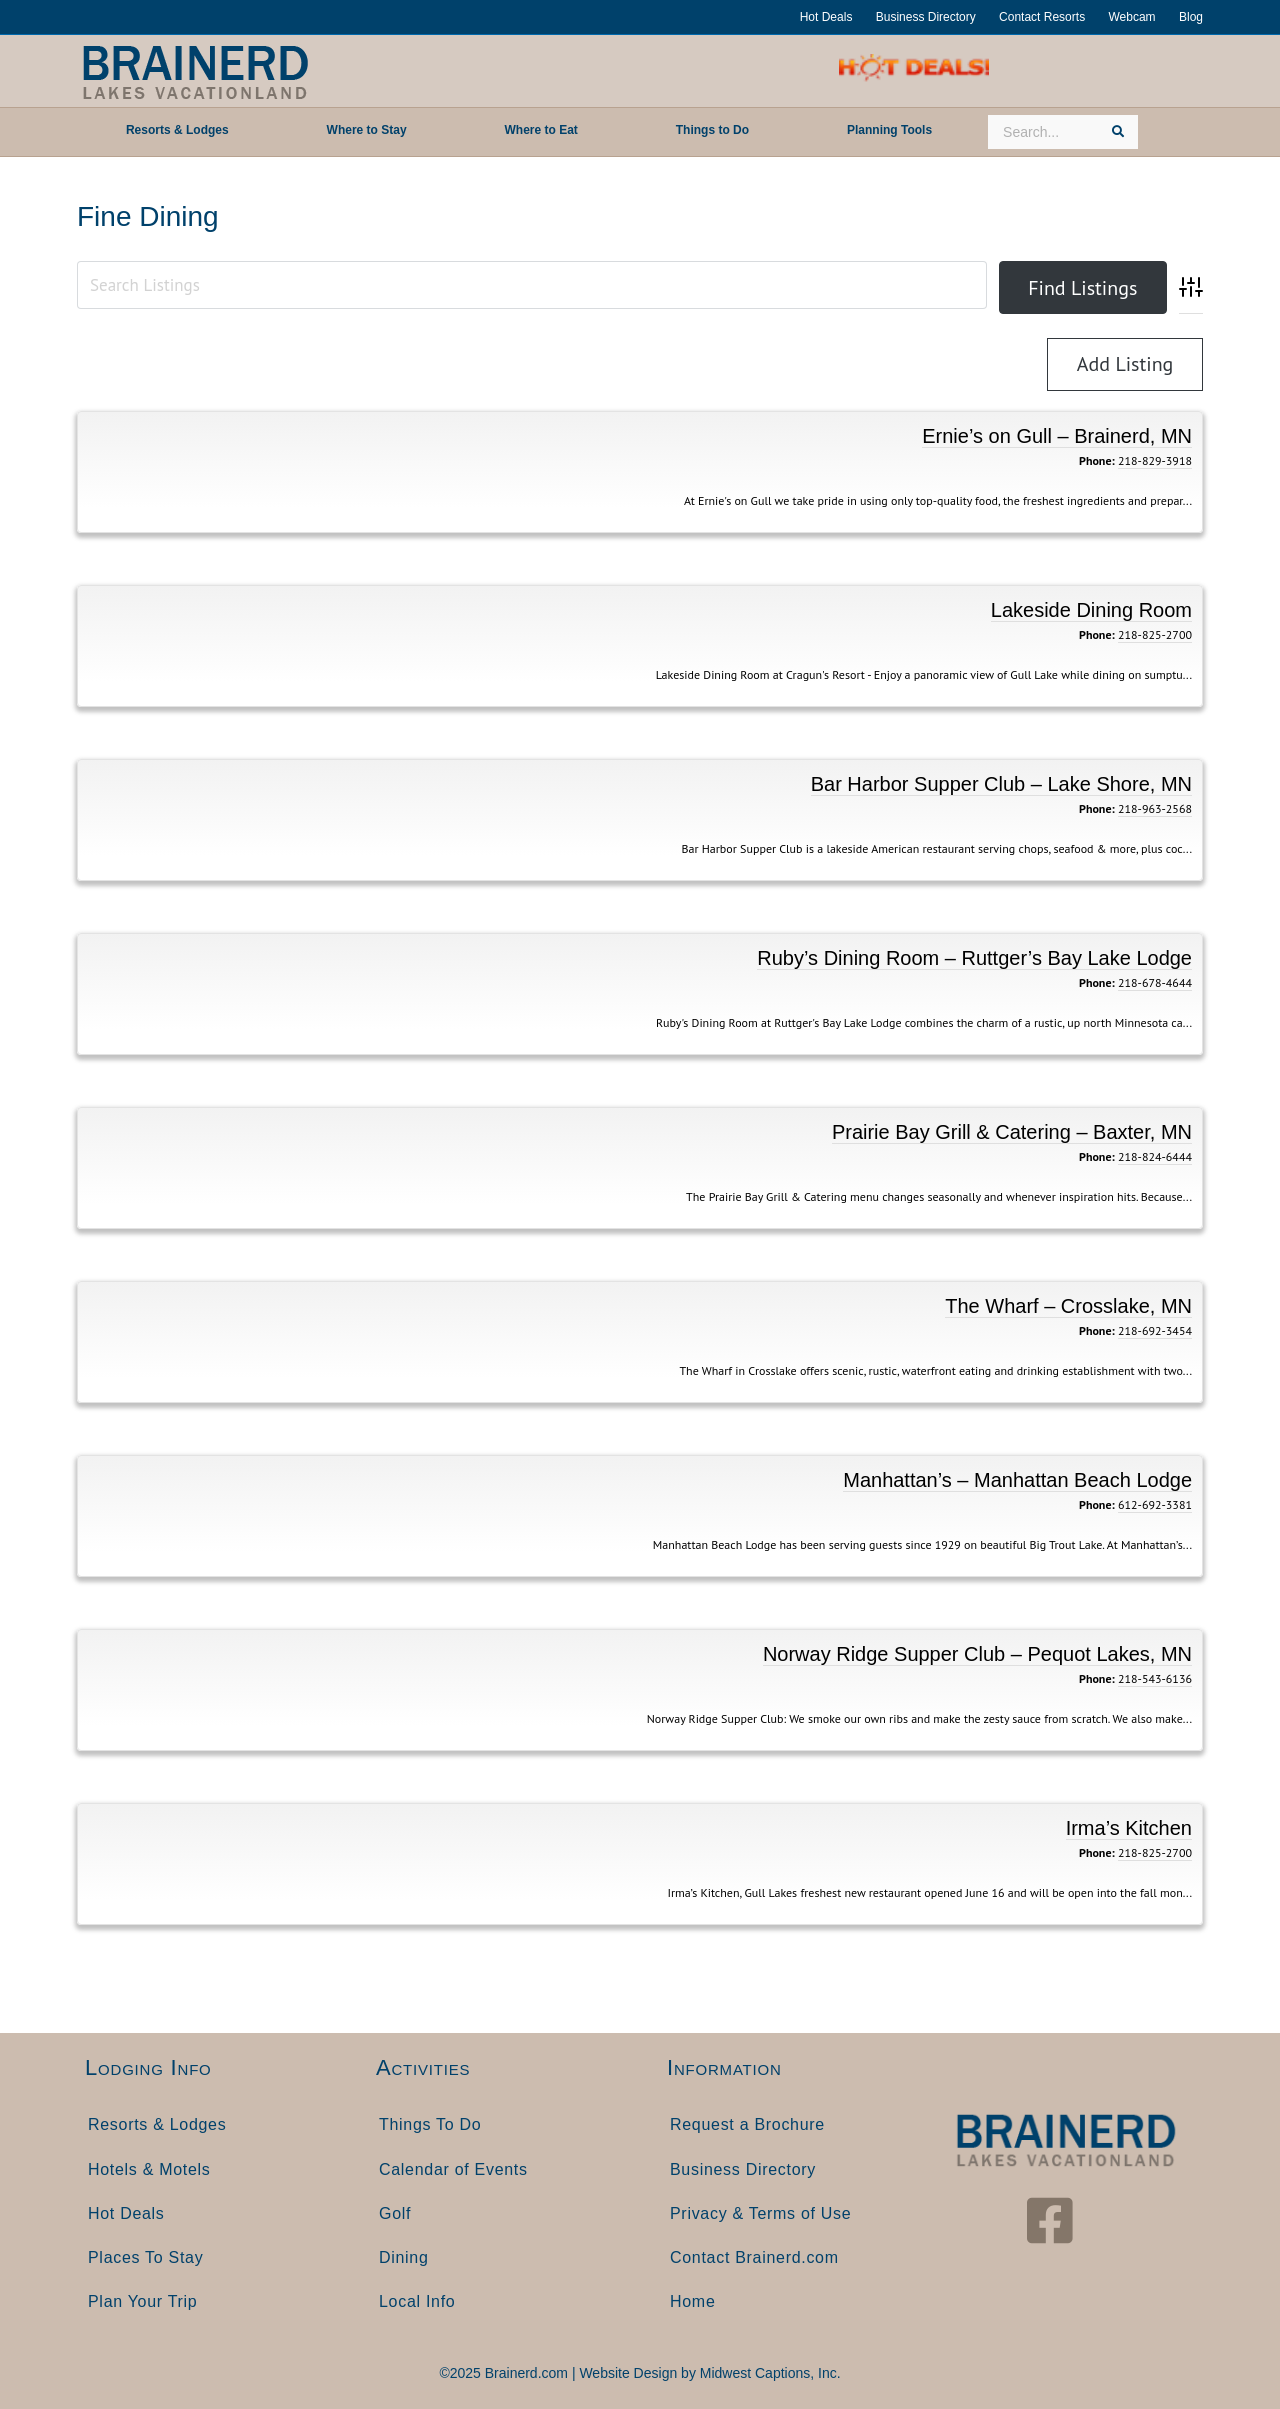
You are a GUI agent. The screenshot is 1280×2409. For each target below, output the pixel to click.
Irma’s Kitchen (1129, 1828)
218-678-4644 (1155, 982)
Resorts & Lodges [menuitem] (157, 2124)
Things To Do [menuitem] (430, 2124)
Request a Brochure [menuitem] (747, 2124)
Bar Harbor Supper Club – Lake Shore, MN (1001, 784)
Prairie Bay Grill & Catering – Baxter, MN (1012, 1132)
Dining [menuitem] (404, 2257)
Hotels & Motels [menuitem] (149, 2169)
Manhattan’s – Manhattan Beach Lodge (1017, 1480)
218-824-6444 (1155, 1156)
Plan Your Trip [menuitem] (142, 2301)
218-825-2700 (1155, 634)
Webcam (1131, 17)
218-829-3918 (1155, 460)
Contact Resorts (1042, 17)
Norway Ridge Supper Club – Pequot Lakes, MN (977, 1654)
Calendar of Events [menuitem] (453, 2169)
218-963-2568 (1155, 808)
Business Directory (926, 17)
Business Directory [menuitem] (743, 2169)
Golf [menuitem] (395, 2213)
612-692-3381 (1155, 1504)
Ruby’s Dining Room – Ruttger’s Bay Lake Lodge (974, 958)
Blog (1191, 17)
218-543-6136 (1155, 1678)
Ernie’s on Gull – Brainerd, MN (1057, 436)
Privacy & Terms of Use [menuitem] (760, 2213)
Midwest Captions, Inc (768, 2373)
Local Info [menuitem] (417, 2301)
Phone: (1097, 460)
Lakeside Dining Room (1091, 610)
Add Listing (1125, 364)
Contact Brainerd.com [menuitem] (754, 2257)
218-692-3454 (1155, 1330)
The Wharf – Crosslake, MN (1068, 1306)
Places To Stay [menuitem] (145, 2257)
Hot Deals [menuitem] (126, 2213)
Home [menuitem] (692, 2301)
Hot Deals (826, 17)
